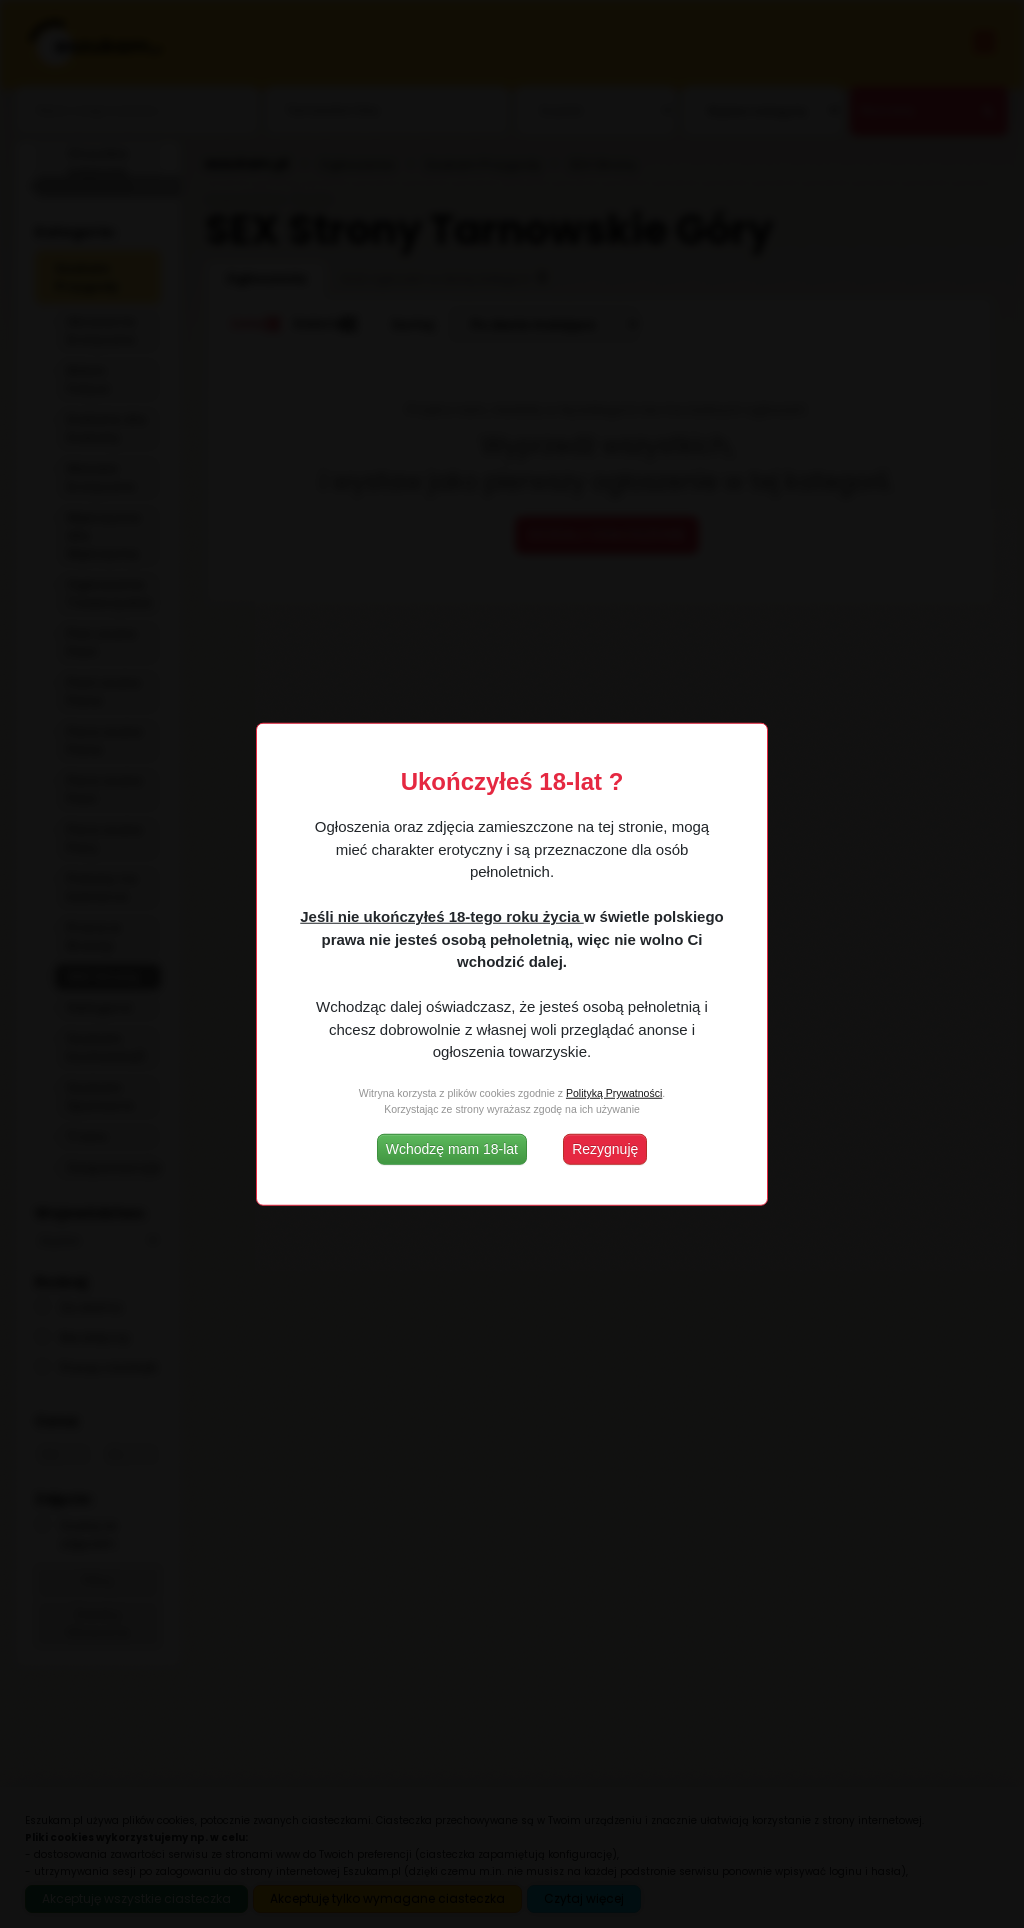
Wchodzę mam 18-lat (452, 1148)
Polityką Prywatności (614, 1093)
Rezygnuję (605, 1148)
